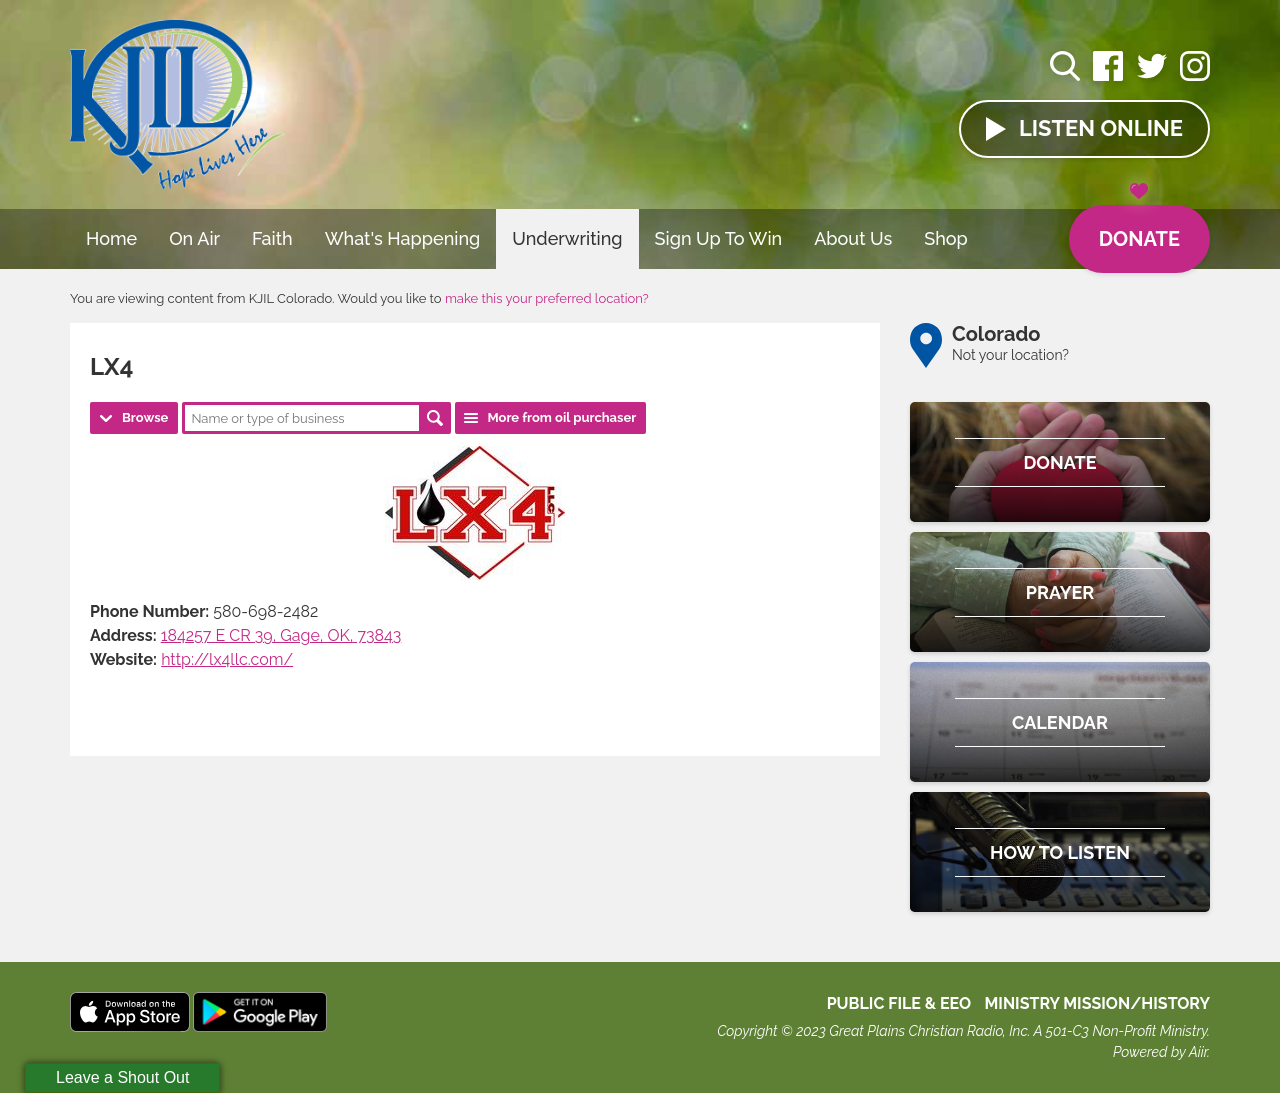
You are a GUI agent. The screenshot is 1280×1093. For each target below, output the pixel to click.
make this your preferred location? (547, 298)
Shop (946, 238)
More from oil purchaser (561, 417)
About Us (853, 238)
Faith (272, 238)
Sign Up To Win (719, 238)
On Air (194, 238)
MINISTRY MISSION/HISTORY (1097, 1003)
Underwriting (567, 238)
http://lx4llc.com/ (227, 659)
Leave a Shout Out (122, 1077)
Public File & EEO (899, 1003)
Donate (1139, 228)
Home (111, 238)
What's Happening (403, 238)
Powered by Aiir (1160, 1052)
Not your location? (1010, 355)
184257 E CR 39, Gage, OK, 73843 (281, 635)
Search (435, 418)
